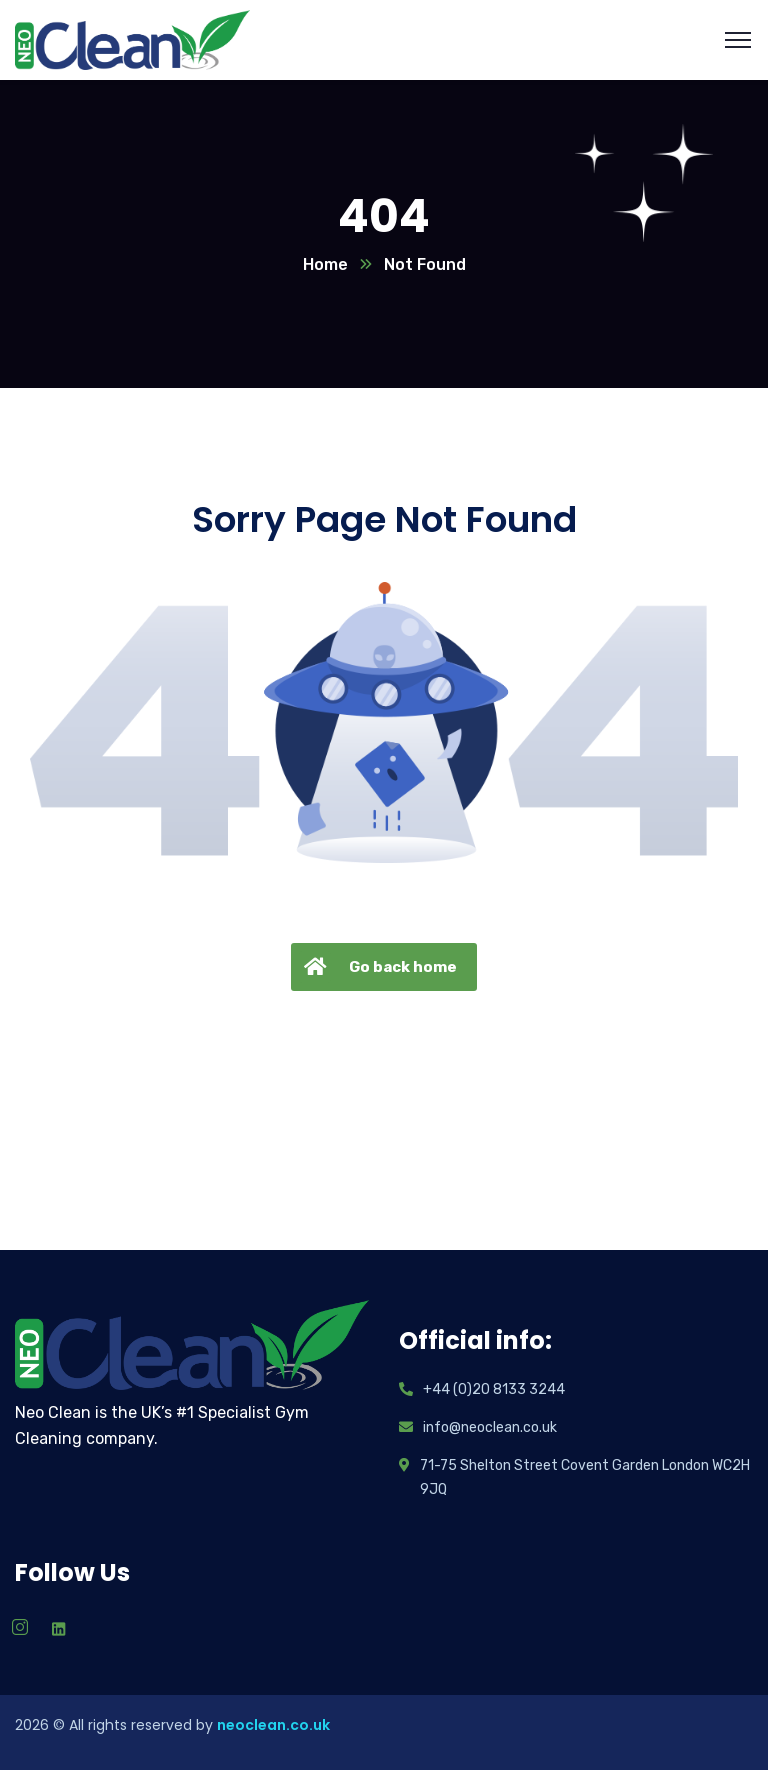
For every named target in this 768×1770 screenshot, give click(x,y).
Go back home (378, 967)
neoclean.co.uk (273, 1725)
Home (325, 264)
